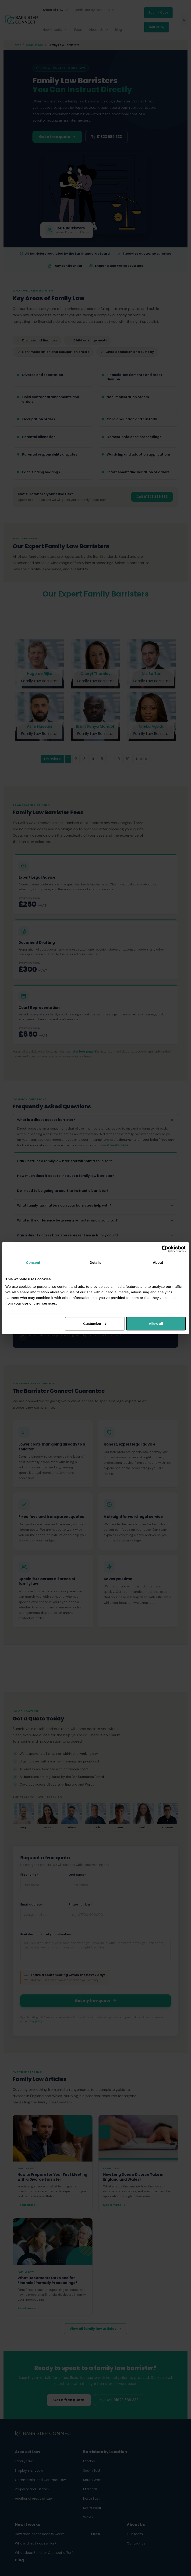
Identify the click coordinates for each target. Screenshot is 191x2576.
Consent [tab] (33, 1262)
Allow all (156, 1323)
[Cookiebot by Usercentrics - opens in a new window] (165, 1249)
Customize (94, 1323)
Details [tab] (95, 1262)
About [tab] (158, 1262)
